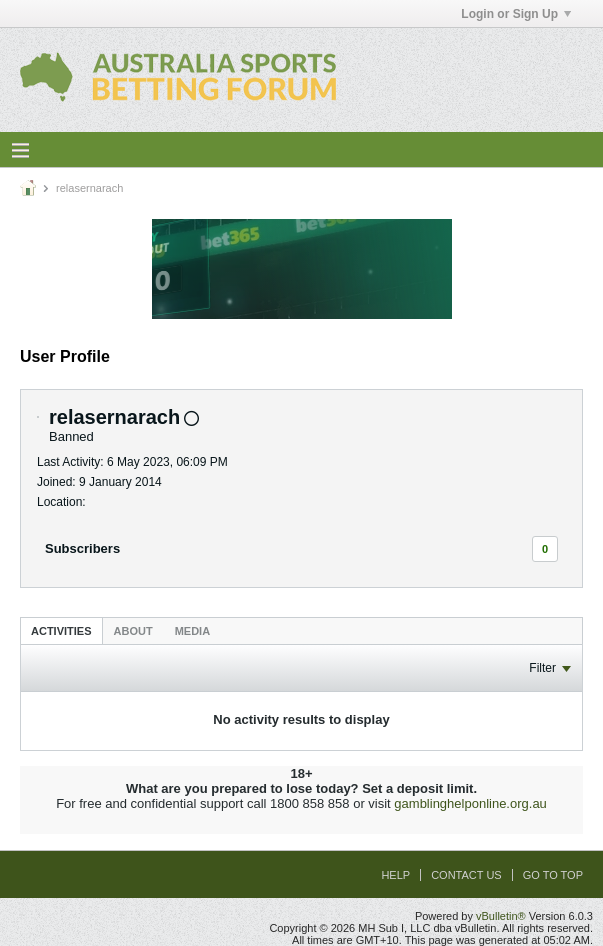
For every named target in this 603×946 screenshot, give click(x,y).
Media (192, 631)
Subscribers (82, 548)
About (133, 631)
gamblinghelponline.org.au (470, 803)
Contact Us (466, 875)
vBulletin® (501, 916)
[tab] (61, 630)
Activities (61, 631)
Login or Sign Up (516, 14)
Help (395, 875)
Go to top (553, 875)
